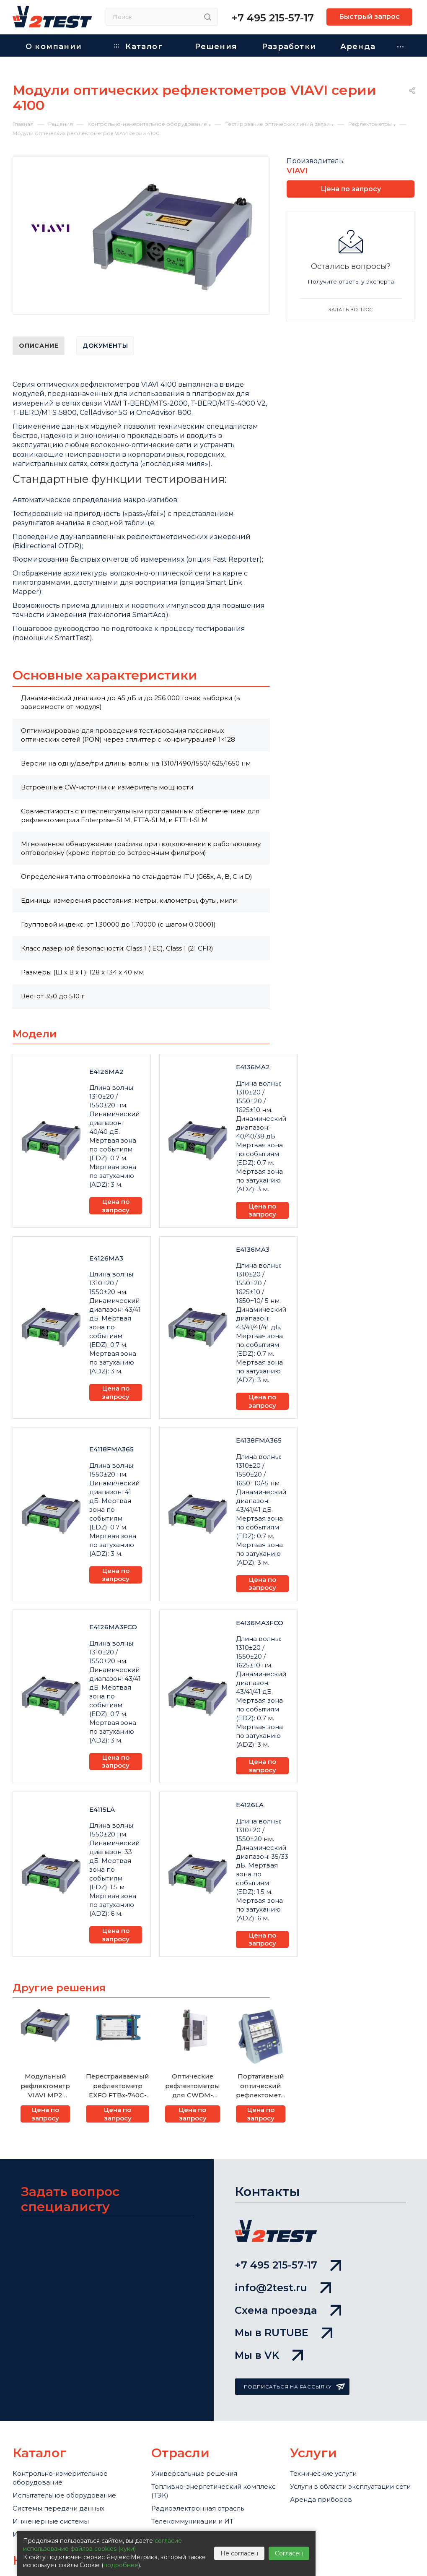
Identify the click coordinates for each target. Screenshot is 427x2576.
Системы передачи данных (58, 2508)
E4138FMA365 (259, 1440)
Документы (105, 345)
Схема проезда (288, 2310)
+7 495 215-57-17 (272, 18)
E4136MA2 (253, 1067)
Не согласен (239, 2553)
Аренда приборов (321, 2499)
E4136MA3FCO (259, 1623)
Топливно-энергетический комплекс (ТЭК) (213, 2490)
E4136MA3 (252, 1249)
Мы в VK (269, 2355)
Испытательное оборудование (64, 2495)
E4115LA (102, 1809)
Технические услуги (323, 2473)
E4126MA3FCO (113, 1627)
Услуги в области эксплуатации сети (350, 2486)
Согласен (289, 2553)
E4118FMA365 (111, 1449)
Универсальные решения (194, 2473)
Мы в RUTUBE (283, 2332)
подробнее (121, 2565)
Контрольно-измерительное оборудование (60, 2477)
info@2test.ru (283, 2288)
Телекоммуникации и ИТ (192, 2521)
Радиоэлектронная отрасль (197, 2508)
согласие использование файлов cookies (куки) (102, 2545)
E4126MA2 (106, 1072)
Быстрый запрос (369, 17)
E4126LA (250, 1805)
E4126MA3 (106, 1258)
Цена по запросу (115, 1206)
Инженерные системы (51, 2521)
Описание (38, 345)
